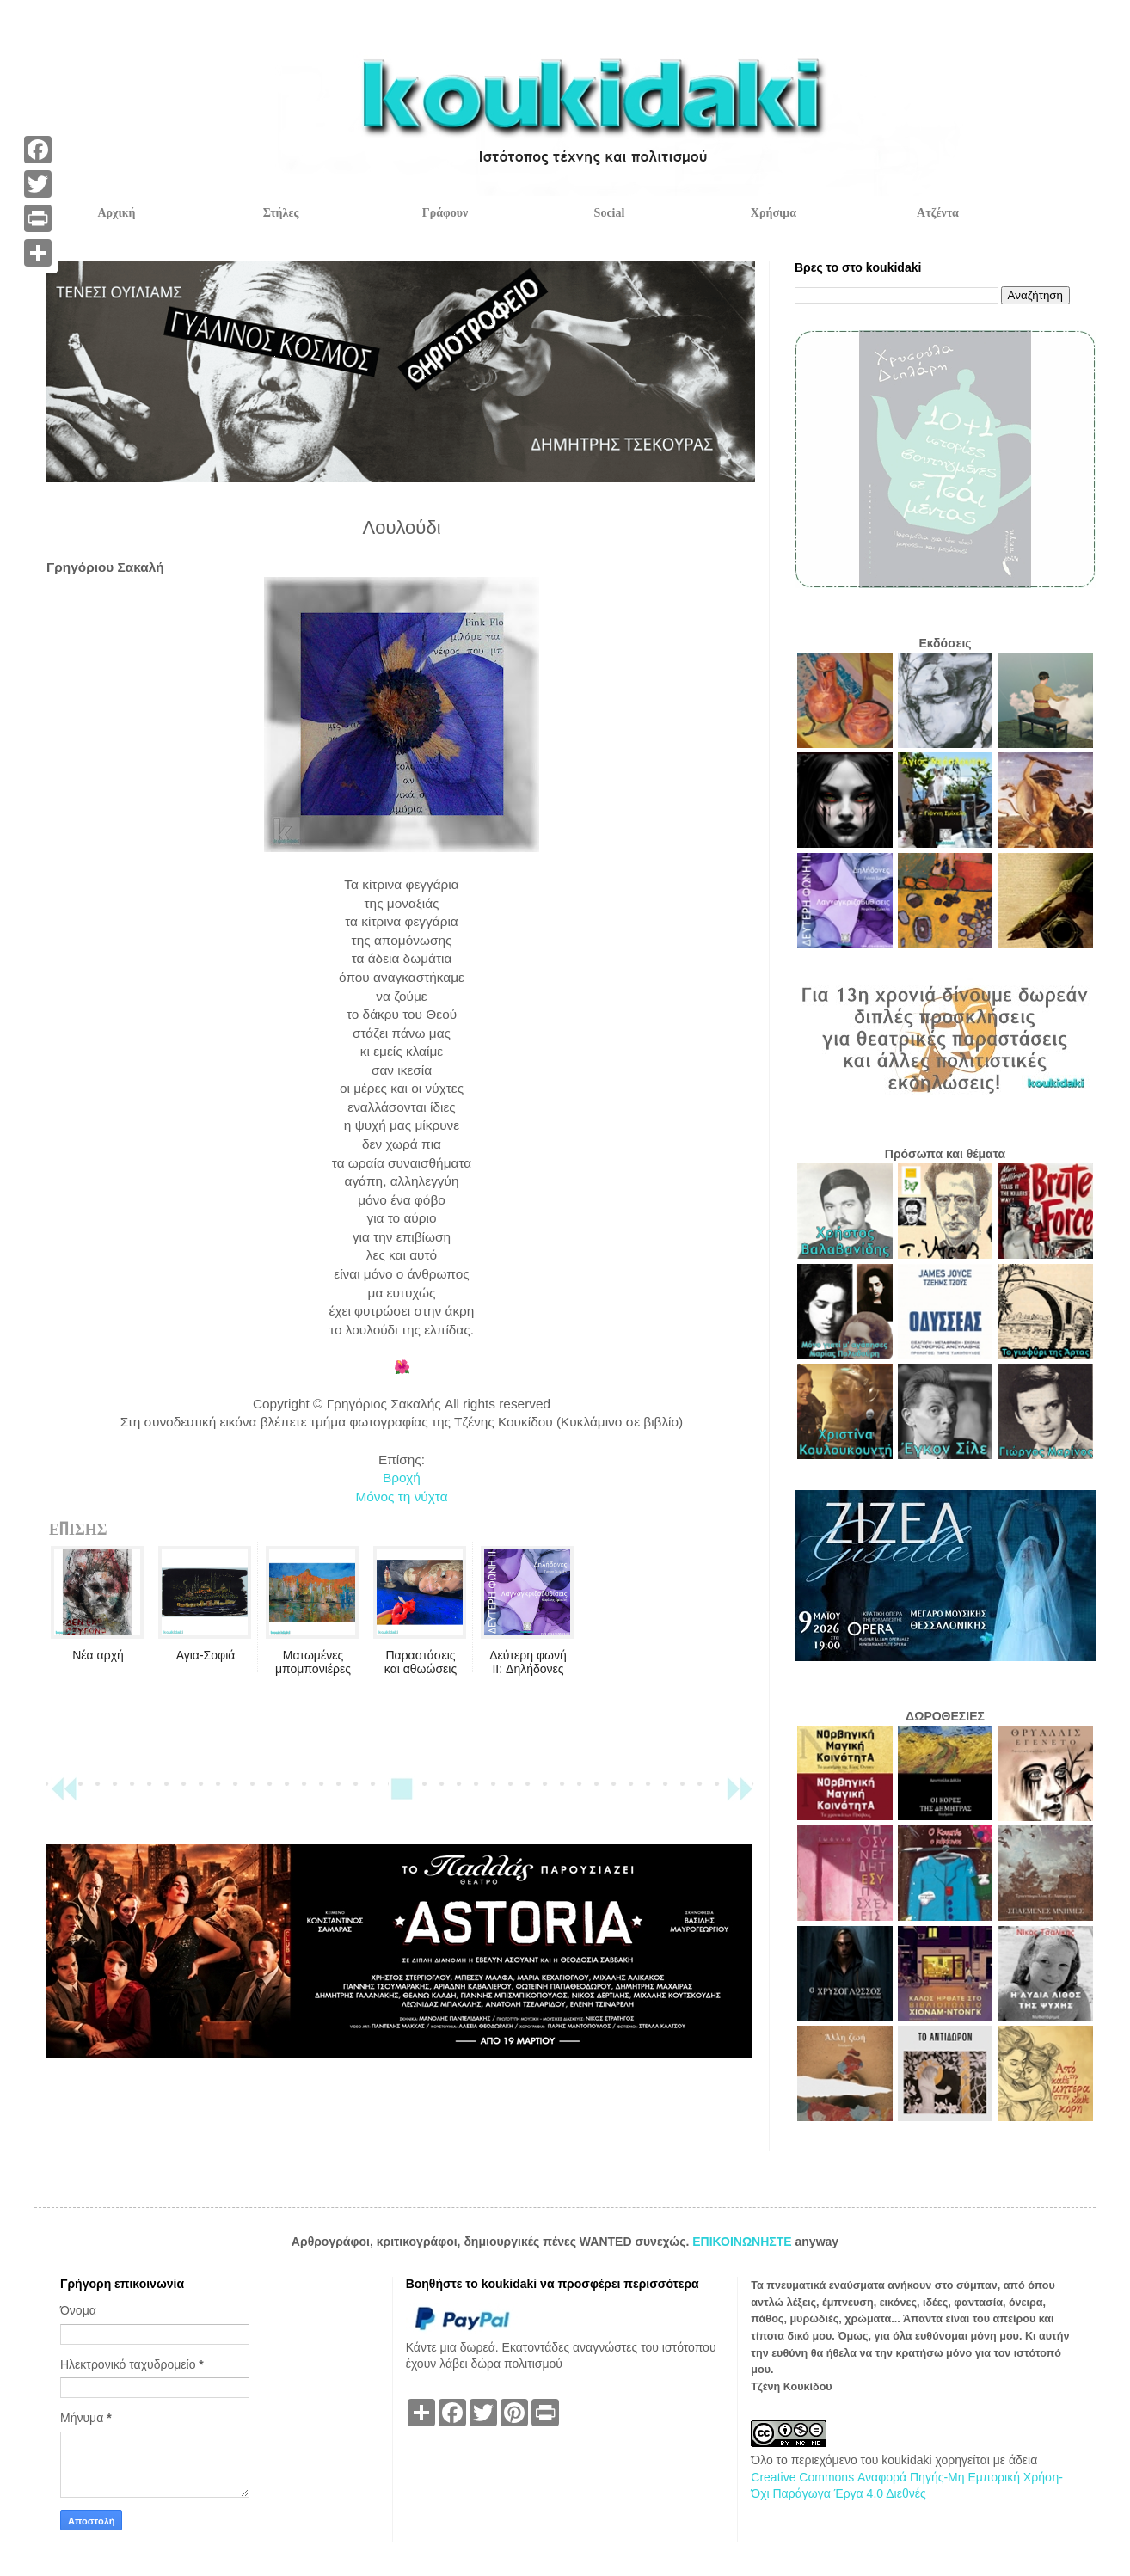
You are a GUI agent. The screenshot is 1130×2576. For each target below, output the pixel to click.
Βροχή (402, 1477)
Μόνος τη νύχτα (401, 1496)
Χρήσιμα (773, 212)
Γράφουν (445, 212)
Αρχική (116, 212)
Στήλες (281, 212)
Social (609, 212)
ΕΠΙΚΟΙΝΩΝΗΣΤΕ (743, 2241)
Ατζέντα (938, 212)
